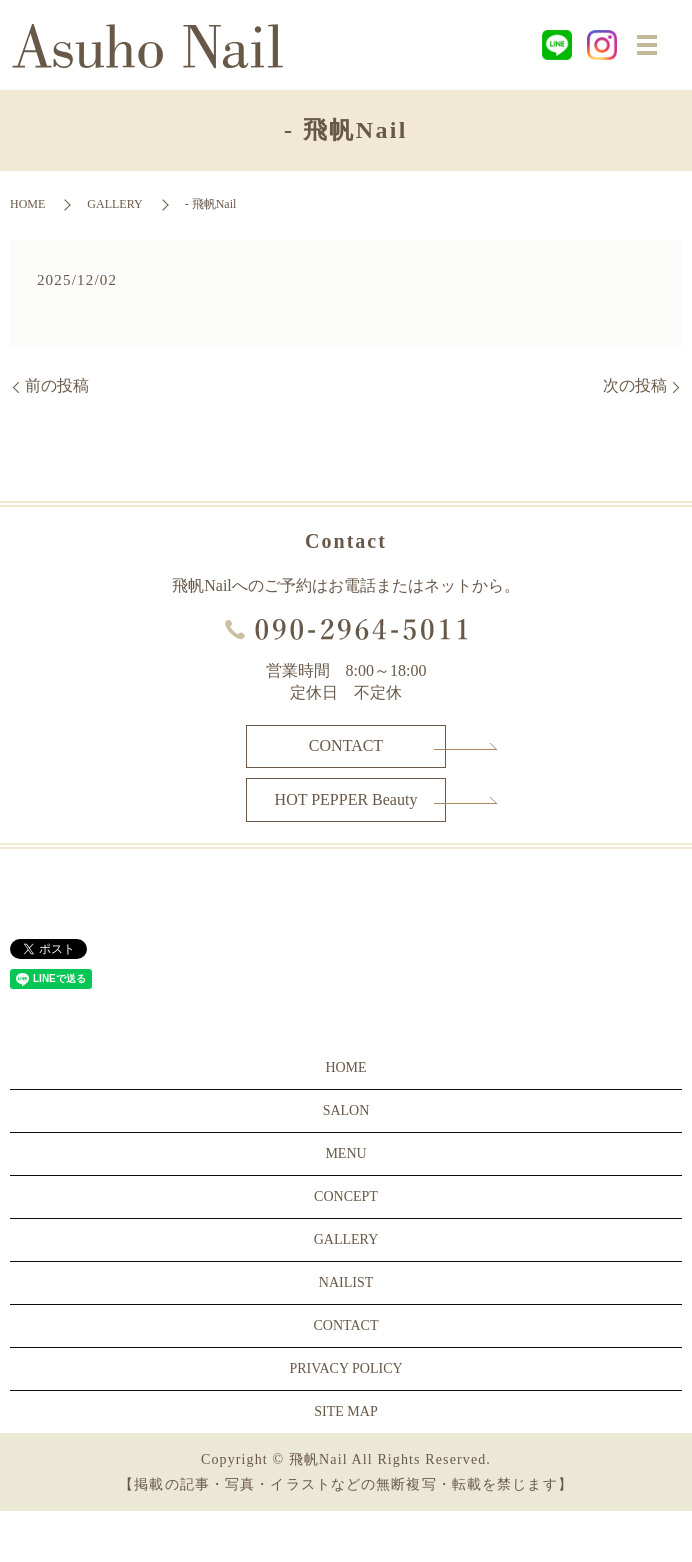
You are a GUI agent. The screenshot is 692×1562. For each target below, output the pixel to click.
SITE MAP (345, 1411)
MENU (345, 1153)
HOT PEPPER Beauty (346, 799)
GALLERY (114, 204)
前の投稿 (57, 385)
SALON (346, 1110)
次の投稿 (635, 385)
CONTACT (346, 745)
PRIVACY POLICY (345, 1368)
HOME (27, 204)
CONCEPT (346, 1196)
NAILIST (346, 1282)
